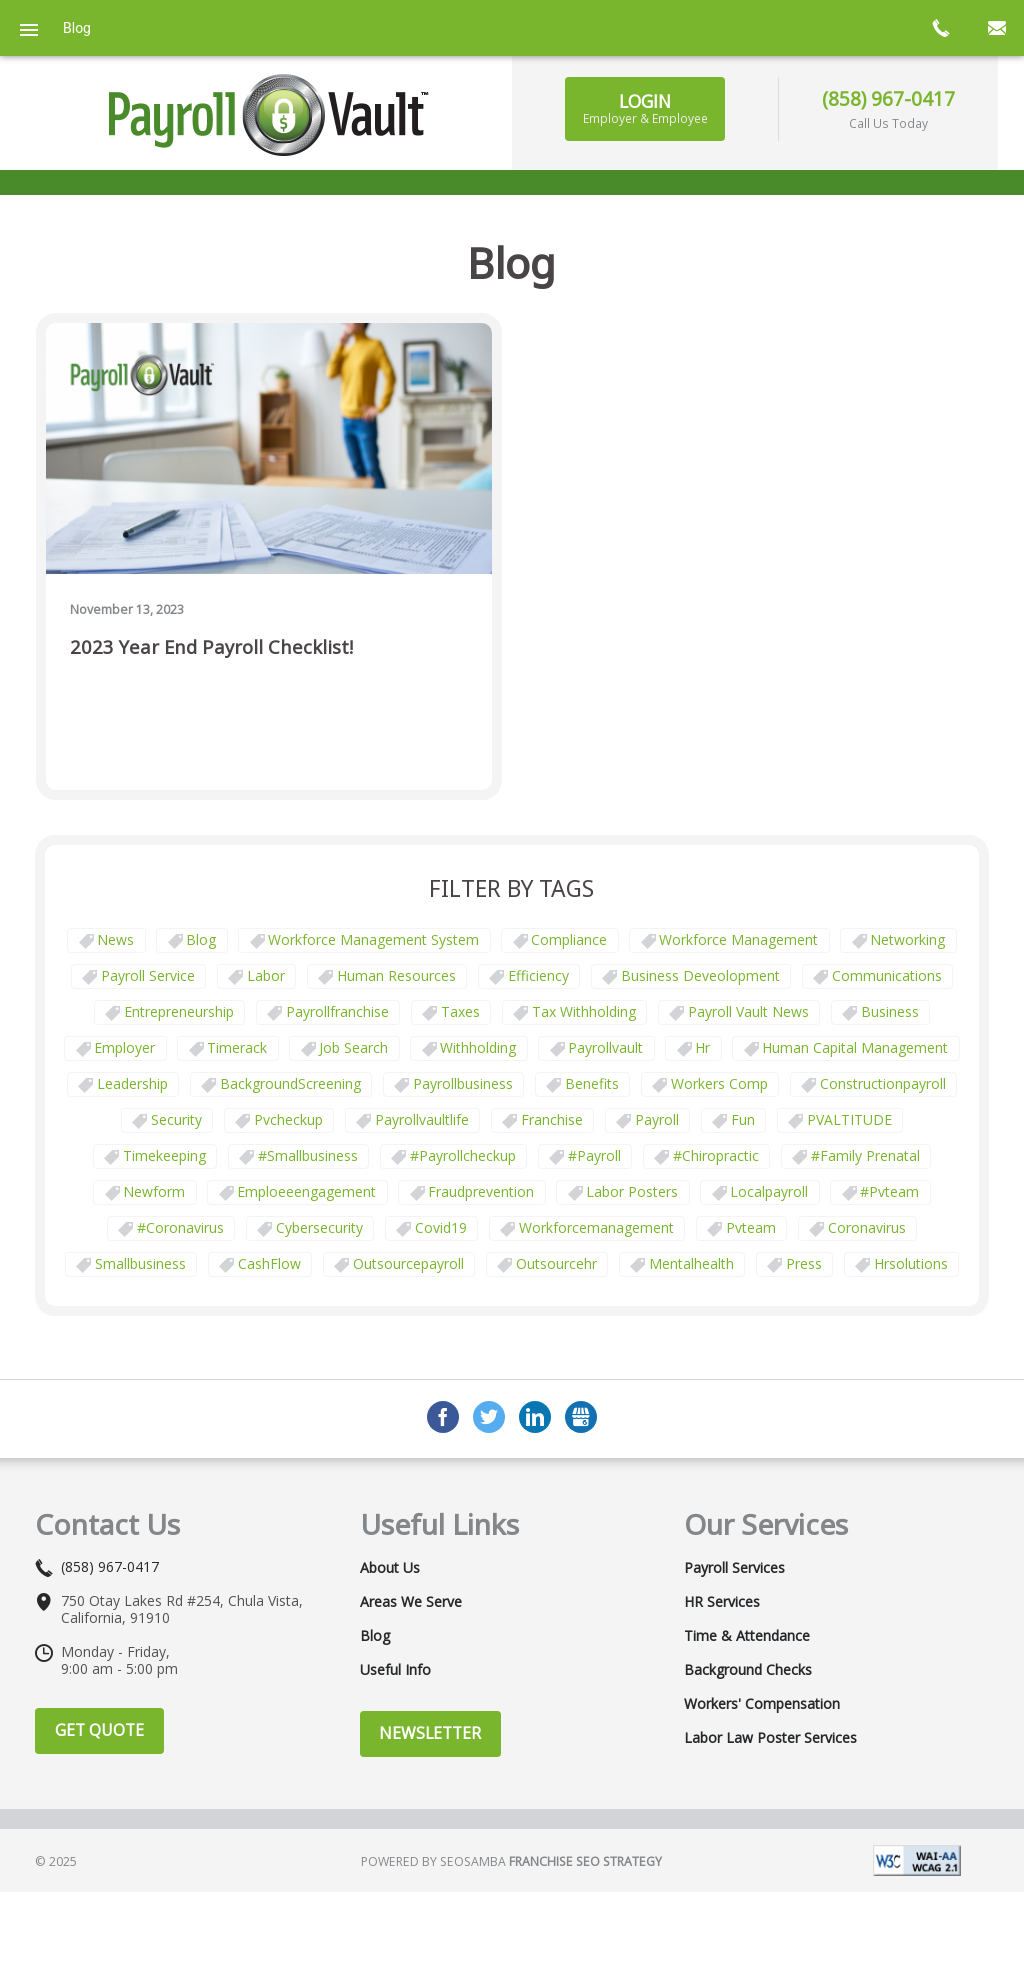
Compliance (569, 939)
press (804, 1263)
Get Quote (99, 1730)
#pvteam (889, 1191)
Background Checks (748, 1670)
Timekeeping (164, 1155)
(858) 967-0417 (888, 98)
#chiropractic (716, 1155)
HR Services (722, 1602)
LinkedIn (535, 1417)
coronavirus (867, 1227)
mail (996, 28)
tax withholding (584, 1011)
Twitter (489, 1417)
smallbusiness (140, 1263)
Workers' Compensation (762, 1704)
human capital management (855, 1047)
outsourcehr (556, 1263)
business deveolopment (700, 975)
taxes (460, 1011)
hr (702, 1047)
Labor (266, 975)
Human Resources (396, 975)
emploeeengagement (306, 1191)
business (890, 1011)
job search (353, 1047)
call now (940, 28)
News (115, 939)
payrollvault (605, 1047)
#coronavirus (180, 1227)
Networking (907, 939)
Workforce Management (738, 939)
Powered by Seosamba (511, 1861)
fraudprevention (481, 1191)
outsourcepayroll (408, 1263)
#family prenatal (865, 1155)
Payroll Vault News (748, 1011)
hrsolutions (911, 1263)
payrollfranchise (337, 1011)
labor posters (632, 1191)
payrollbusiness (463, 1083)
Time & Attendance (747, 1636)
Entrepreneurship (179, 1011)
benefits (592, 1083)
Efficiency (538, 975)
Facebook (443, 1417)
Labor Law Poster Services (770, 1738)
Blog (201, 939)
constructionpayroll (883, 1083)
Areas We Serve (411, 1602)
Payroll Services (734, 1568)
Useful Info (395, 1670)
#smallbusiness (308, 1155)
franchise (552, 1119)
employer (124, 1047)
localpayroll (769, 1191)
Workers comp (719, 1083)
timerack (237, 1047)
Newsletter (430, 1733)
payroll (657, 1119)
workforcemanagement (596, 1227)
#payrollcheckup (463, 1155)
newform (154, 1191)
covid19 (441, 1227)
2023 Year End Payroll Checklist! (211, 647)
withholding (478, 1047)
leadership (132, 1083)
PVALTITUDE (849, 1119)
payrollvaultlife (422, 1119)
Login (645, 108)
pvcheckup (288, 1119)
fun (743, 1119)
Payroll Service (148, 975)
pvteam (751, 1227)
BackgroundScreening (290, 1083)
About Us (390, 1568)
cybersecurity (319, 1227)
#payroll (594, 1155)
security (176, 1119)
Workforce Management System (373, 939)
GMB (581, 1417)
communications (887, 975)
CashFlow (269, 1263)
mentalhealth (691, 1263)
